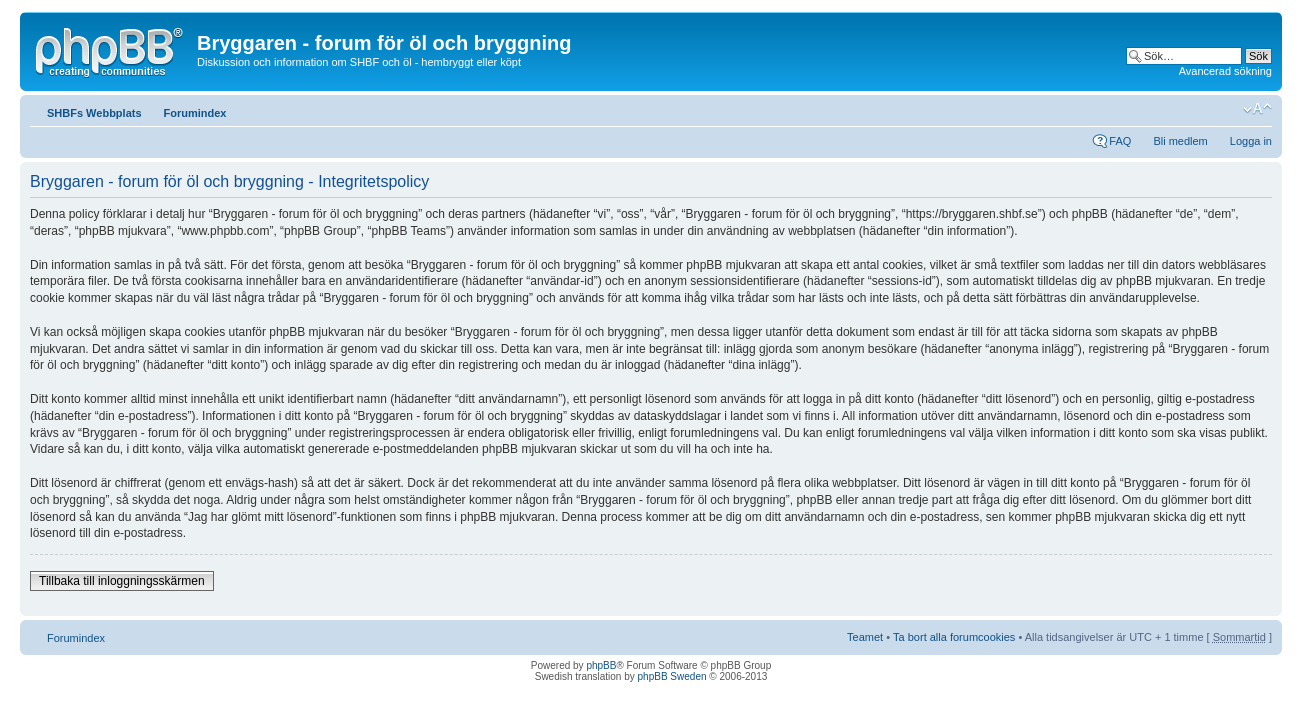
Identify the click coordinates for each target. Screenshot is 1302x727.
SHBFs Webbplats (94, 113)
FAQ (1120, 141)
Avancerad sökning (1225, 71)
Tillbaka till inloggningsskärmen (122, 581)
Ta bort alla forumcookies (954, 637)
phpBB (601, 665)
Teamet (865, 637)
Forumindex (195, 113)
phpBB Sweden (672, 676)
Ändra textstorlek (1257, 109)
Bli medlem (1180, 141)
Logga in (1251, 141)
